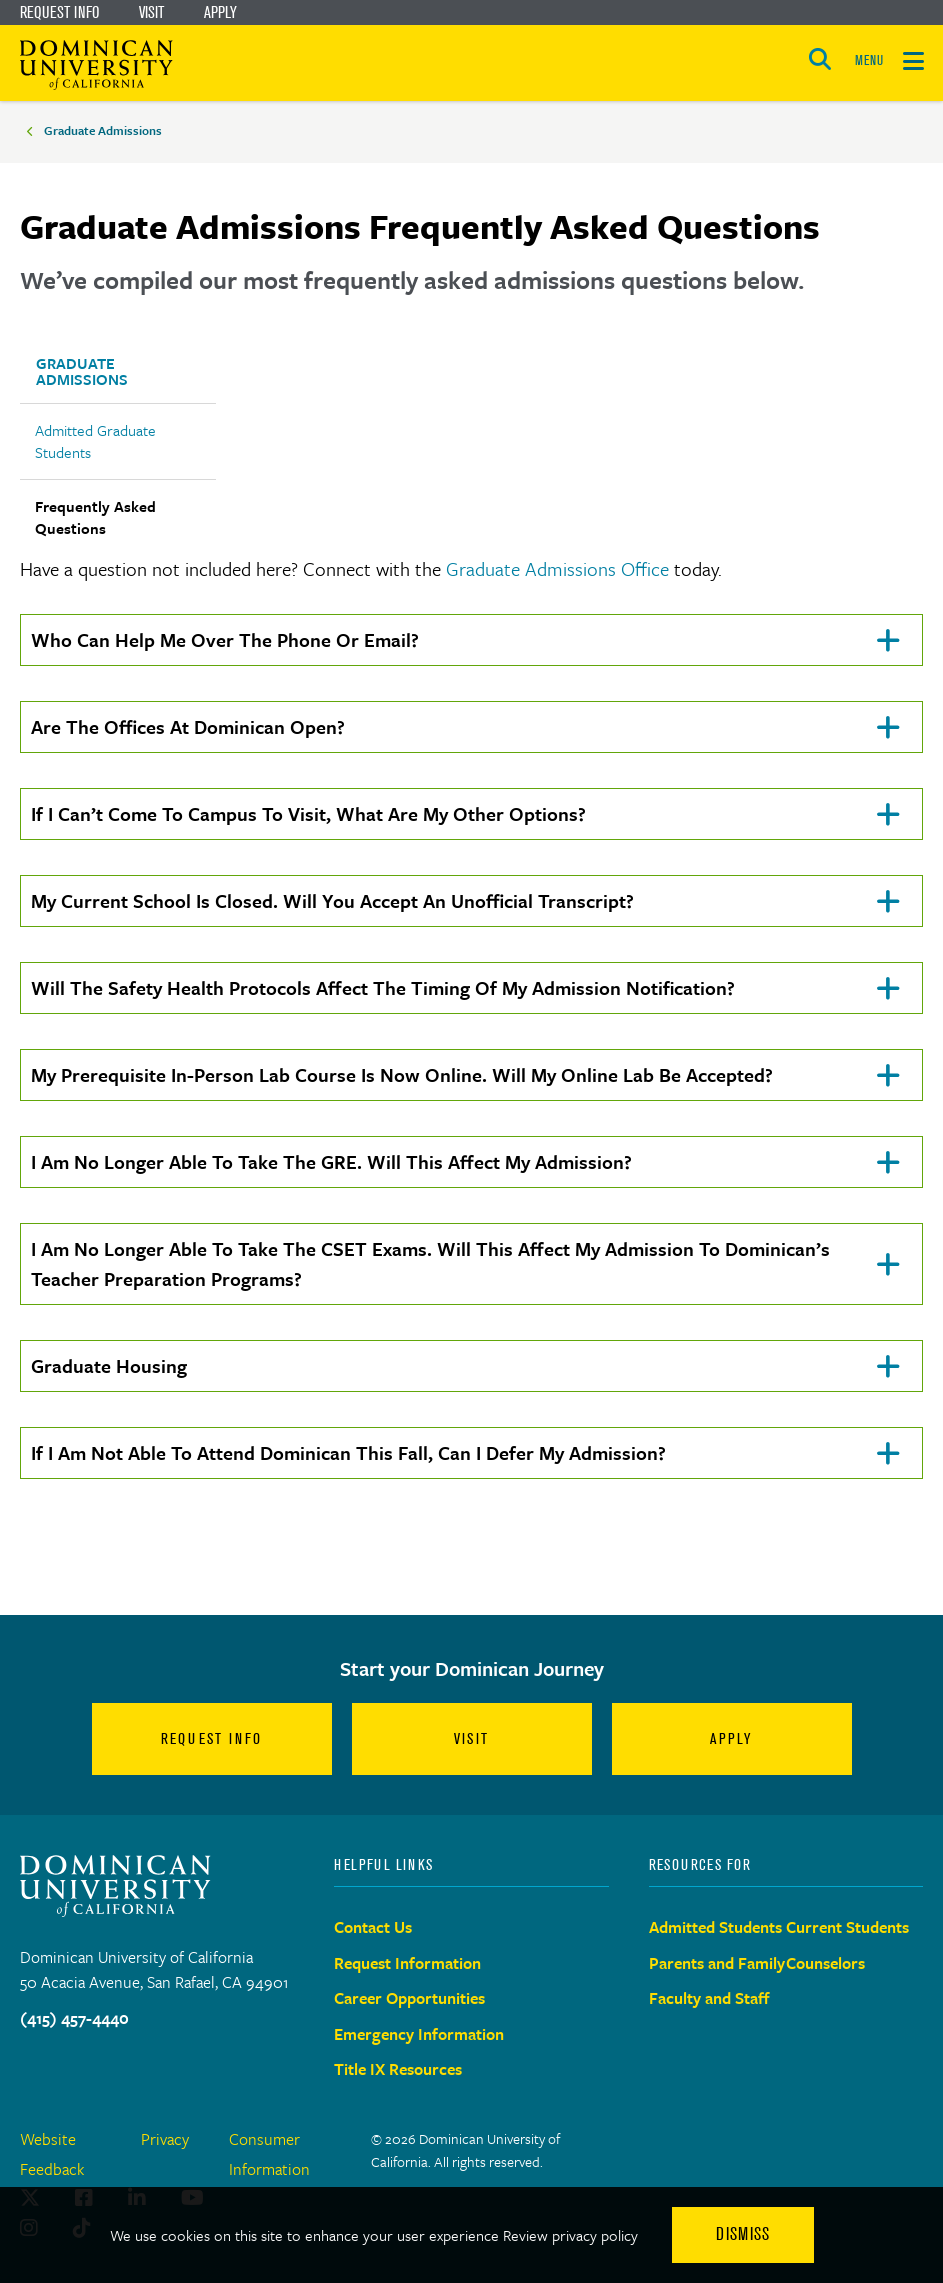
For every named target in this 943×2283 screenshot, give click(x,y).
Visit (151, 12)
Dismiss (743, 2234)
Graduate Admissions (103, 130)
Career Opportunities (409, 1998)
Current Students (847, 1927)
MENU (869, 60)
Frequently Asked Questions (95, 517)
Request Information (407, 1963)
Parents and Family (717, 1963)
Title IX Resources (398, 2069)
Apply (220, 12)
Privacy (165, 2139)
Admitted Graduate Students (95, 441)
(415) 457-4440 (74, 2018)
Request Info (59, 12)
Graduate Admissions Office (557, 568)
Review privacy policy (570, 2235)
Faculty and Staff (709, 1998)
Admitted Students (715, 1927)
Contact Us (373, 1927)
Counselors (825, 1963)
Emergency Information (419, 2034)
